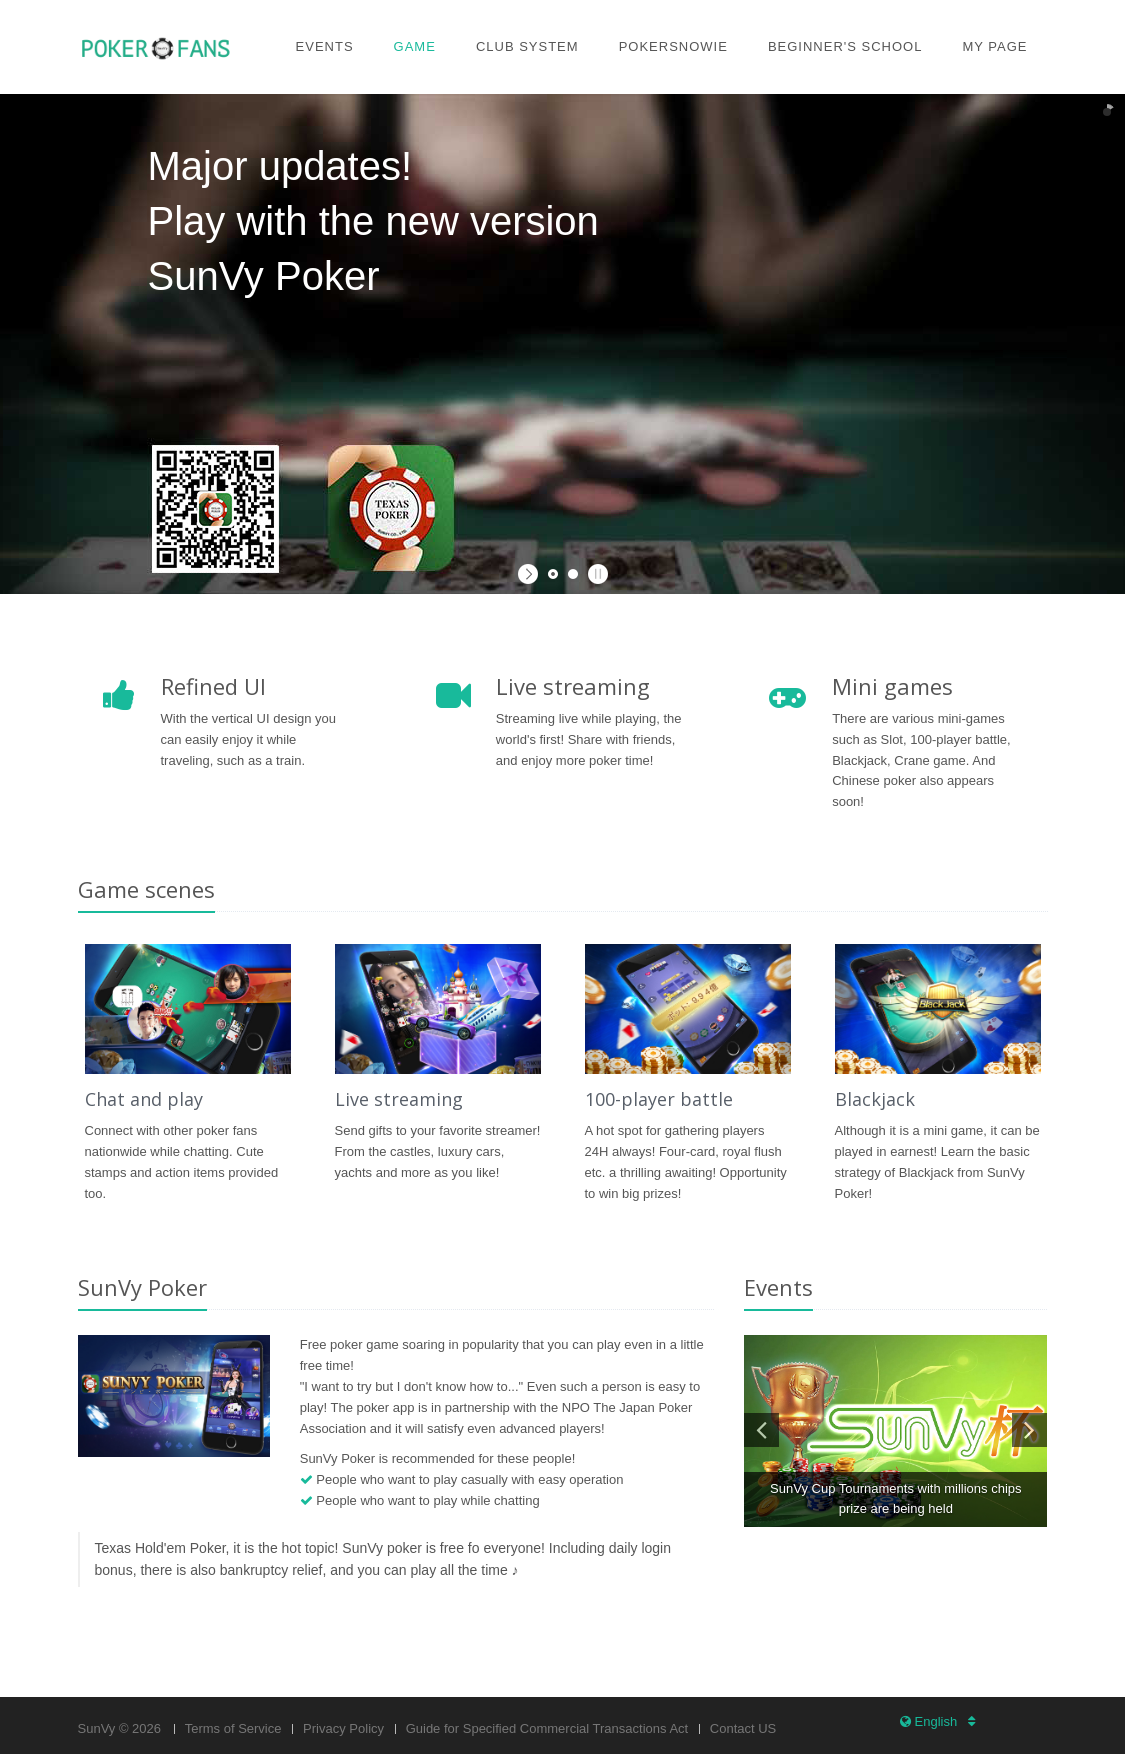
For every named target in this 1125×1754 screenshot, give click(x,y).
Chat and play (144, 1099)
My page (994, 46)
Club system (527, 46)
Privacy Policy (343, 1728)
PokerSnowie (673, 46)
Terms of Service (233, 1728)
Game (415, 46)
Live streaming (399, 1099)
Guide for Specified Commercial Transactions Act (547, 1728)
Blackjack (875, 1099)
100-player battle (659, 1099)
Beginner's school (845, 46)
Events (325, 46)
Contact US (743, 1728)
